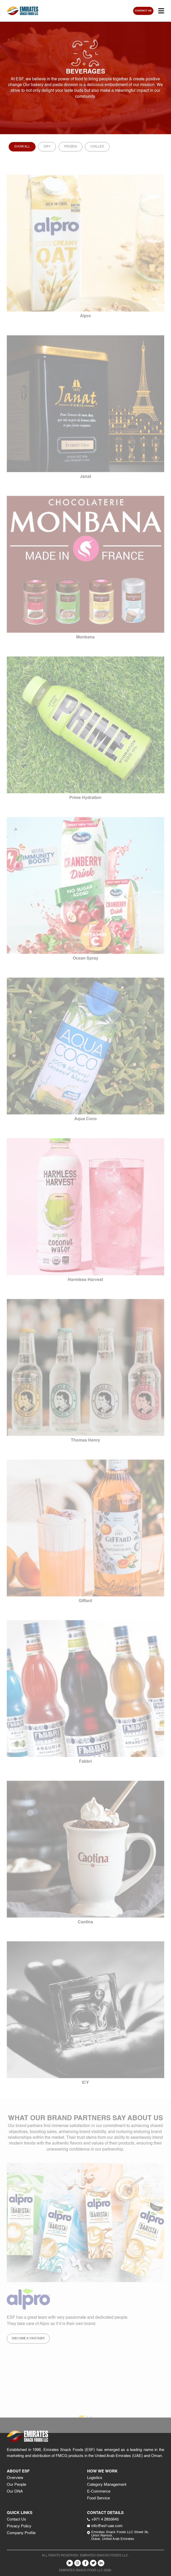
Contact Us (16, 2519)
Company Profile (21, 2533)
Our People (16, 2485)
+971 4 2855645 (103, 2519)
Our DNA (15, 2491)
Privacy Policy (19, 2526)
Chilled (97, 146)
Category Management (106, 2485)
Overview (15, 2478)
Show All (22, 146)
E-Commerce (98, 2491)
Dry (47, 146)
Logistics (94, 2478)
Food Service (98, 2498)
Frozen (70, 146)
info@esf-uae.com (105, 2526)
